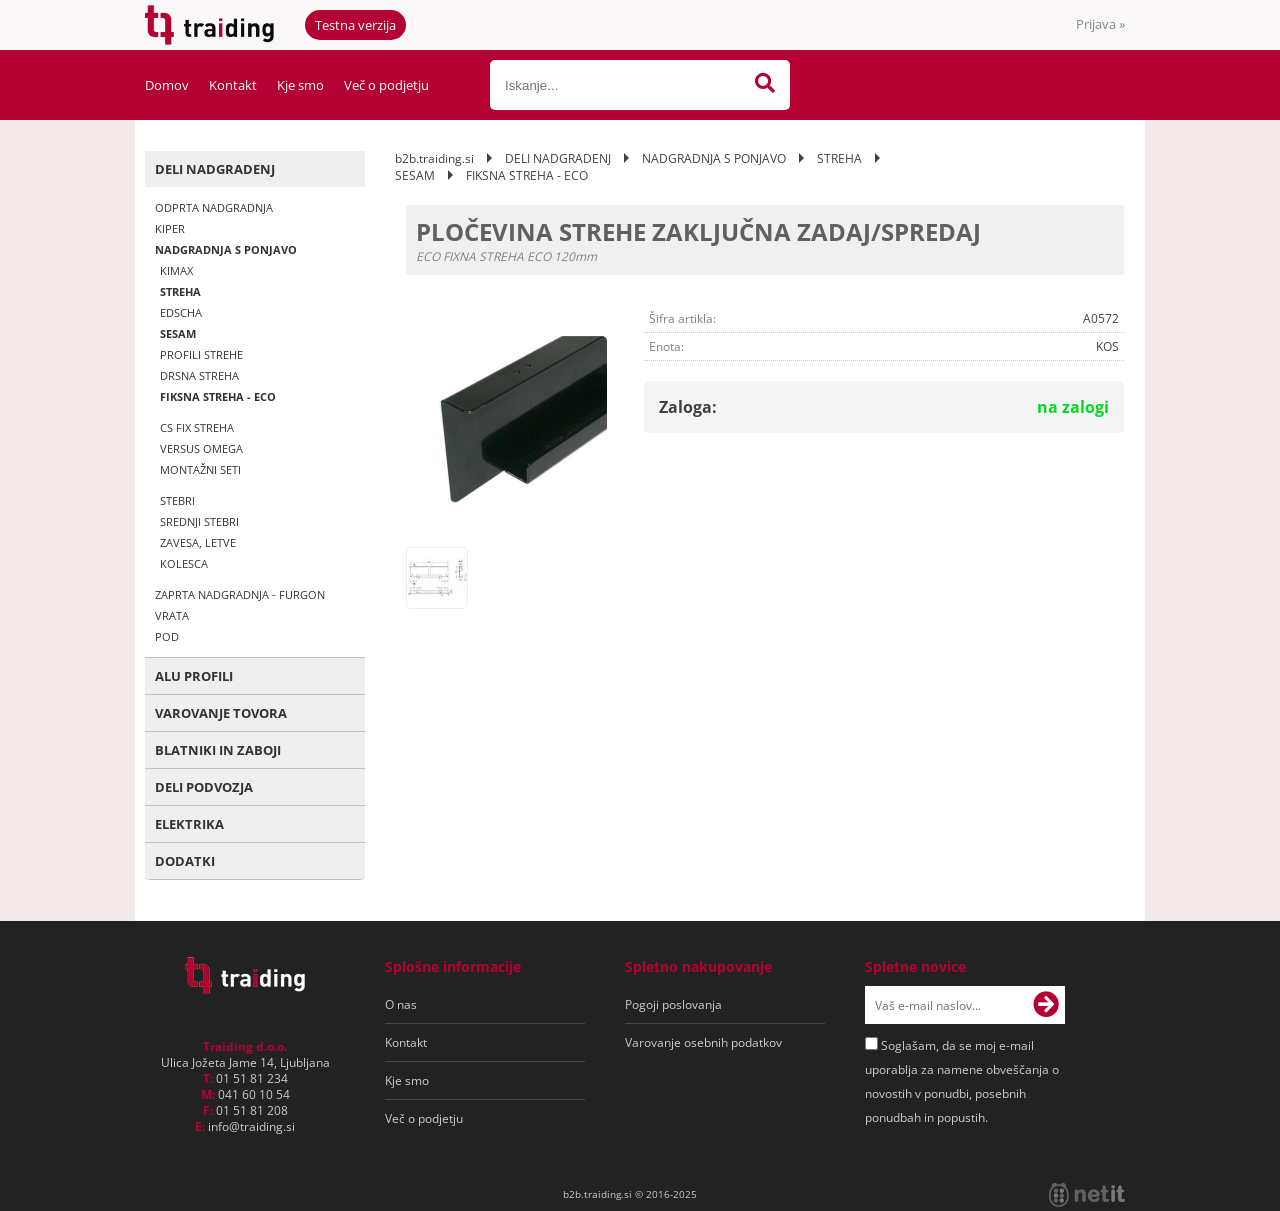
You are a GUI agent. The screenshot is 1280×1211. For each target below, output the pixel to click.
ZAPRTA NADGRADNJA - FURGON (240, 594)
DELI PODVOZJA (204, 787)
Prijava (1100, 24)
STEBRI (177, 500)
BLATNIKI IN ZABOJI (218, 750)
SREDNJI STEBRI (199, 521)
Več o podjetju (386, 85)
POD (167, 636)
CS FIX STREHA (197, 427)
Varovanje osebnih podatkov (703, 1042)
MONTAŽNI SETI (200, 469)
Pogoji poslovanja (673, 1004)
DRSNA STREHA (199, 375)
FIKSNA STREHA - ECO (218, 396)
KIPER (170, 228)
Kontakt (233, 85)
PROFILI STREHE (201, 354)
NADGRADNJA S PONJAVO (226, 249)
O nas (401, 1004)
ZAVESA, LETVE (198, 542)
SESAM (178, 333)
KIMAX (176, 270)
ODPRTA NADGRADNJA (214, 207)
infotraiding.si (251, 1126)
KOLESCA (184, 563)
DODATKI (185, 861)
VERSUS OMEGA (201, 448)
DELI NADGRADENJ (215, 169)
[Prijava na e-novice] (1046, 1005)
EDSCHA (181, 312)
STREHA (180, 291)
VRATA (172, 615)
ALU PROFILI (194, 676)
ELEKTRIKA (189, 824)
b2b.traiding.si (434, 158)
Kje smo (300, 85)
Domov (167, 85)
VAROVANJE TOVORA (221, 713)
